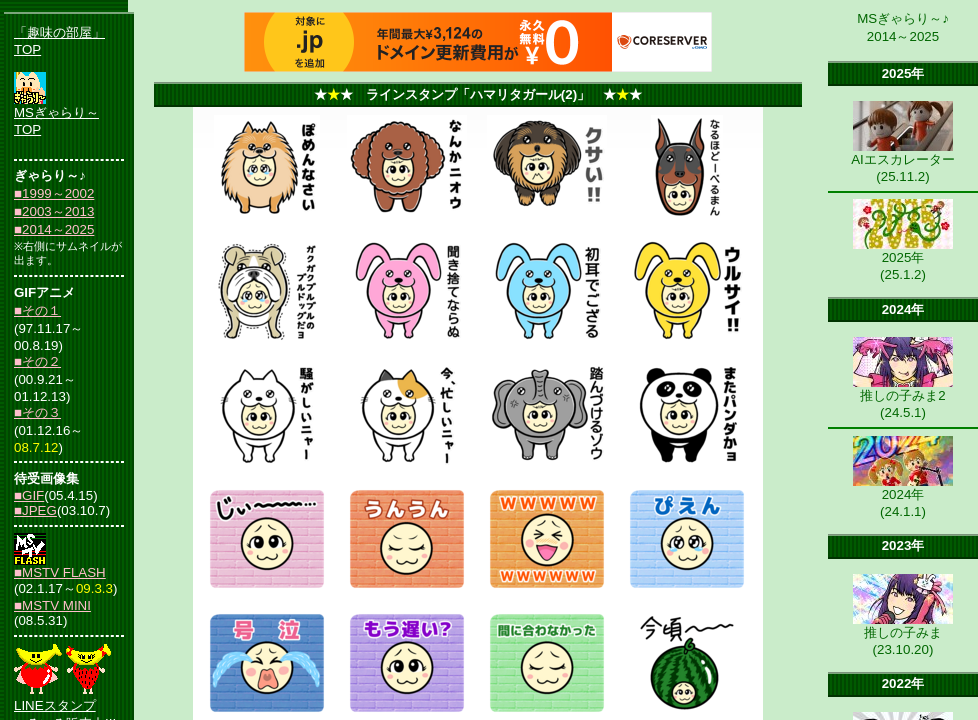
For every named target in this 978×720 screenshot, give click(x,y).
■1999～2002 (54, 193)
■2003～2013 (54, 211)
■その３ (37, 412)
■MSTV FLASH (60, 572)
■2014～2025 (54, 229)
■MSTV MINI (52, 605)
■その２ (37, 361)
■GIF (29, 495)
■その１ (37, 310)
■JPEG (35, 510)
